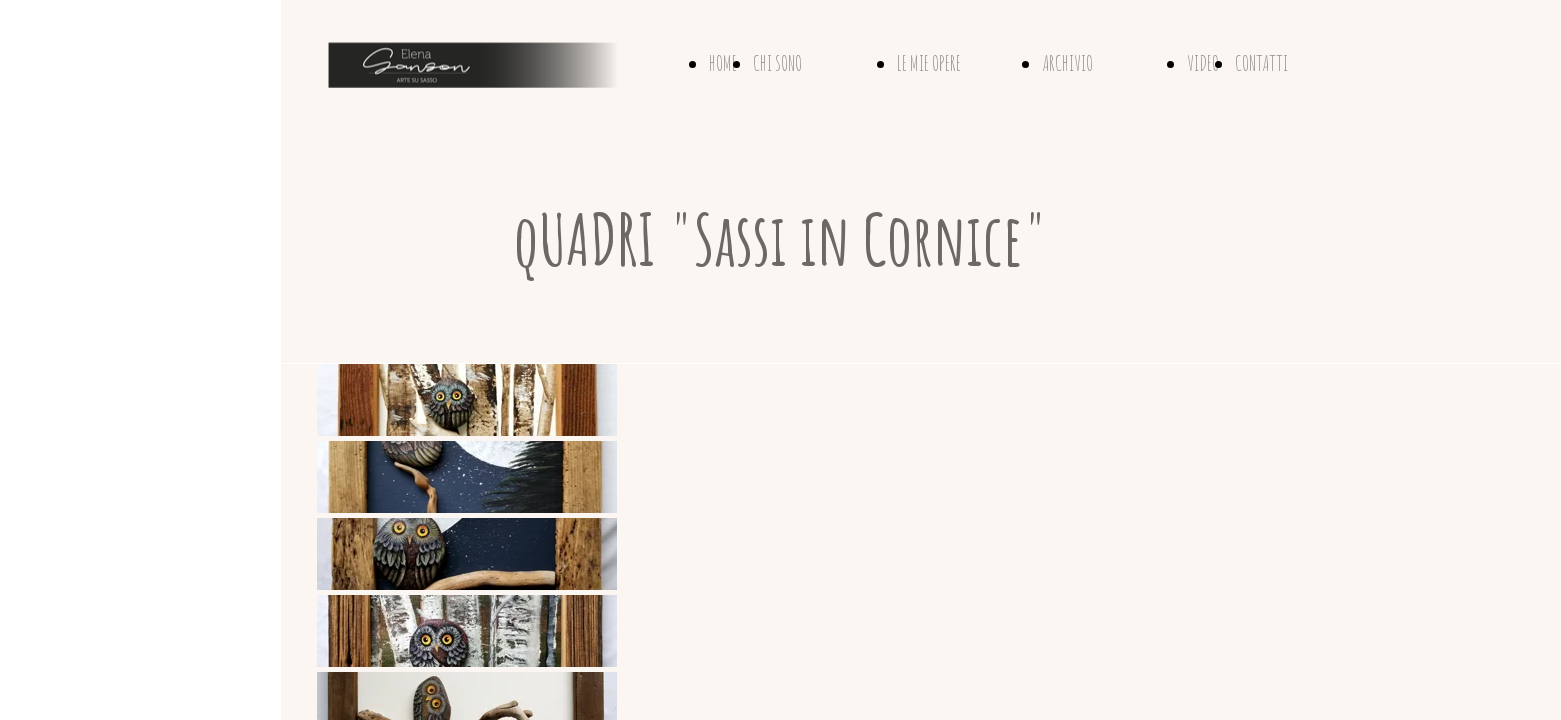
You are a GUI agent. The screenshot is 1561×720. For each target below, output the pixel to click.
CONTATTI (1261, 63)
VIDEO (1203, 63)
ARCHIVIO (1067, 63)
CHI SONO (777, 63)
